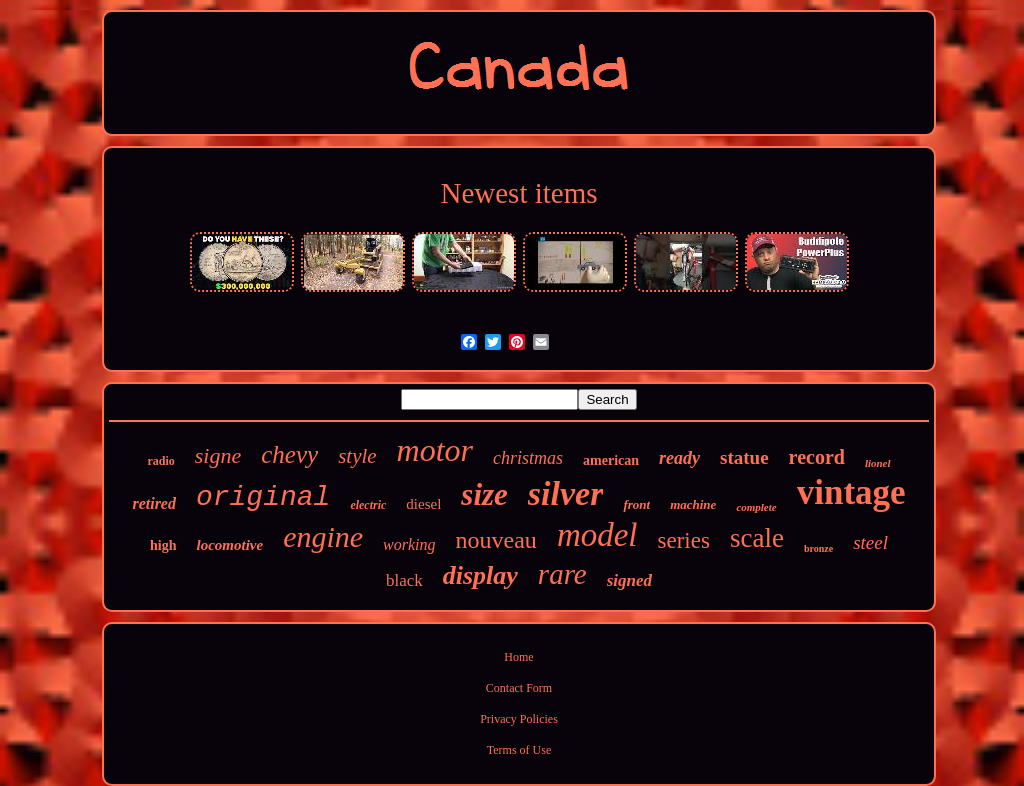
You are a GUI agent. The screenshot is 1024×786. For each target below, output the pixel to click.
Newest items (518, 193)
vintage (851, 492)
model (597, 535)
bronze (818, 548)
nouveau (496, 540)
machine (693, 504)
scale (757, 538)
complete (756, 507)
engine (323, 536)
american (611, 460)
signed (629, 580)
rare (562, 574)
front (636, 504)
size (484, 494)
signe (218, 455)
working (409, 544)
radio (160, 461)
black (404, 580)
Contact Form (519, 688)
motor (435, 450)
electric (368, 505)
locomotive (229, 545)
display (480, 575)
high (163, 545)
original (263, 497)
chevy (289, 454)
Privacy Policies (519, 719)
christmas (528, 458)
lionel (878, 463)
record (817, 457)
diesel (423, 504)
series (684, 540)
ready (679, 458)
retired (154, 503)
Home (518, 657)
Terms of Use (519, 750)
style (357, 456)
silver (566, 493)
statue (744, 457)
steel (870, 542)
